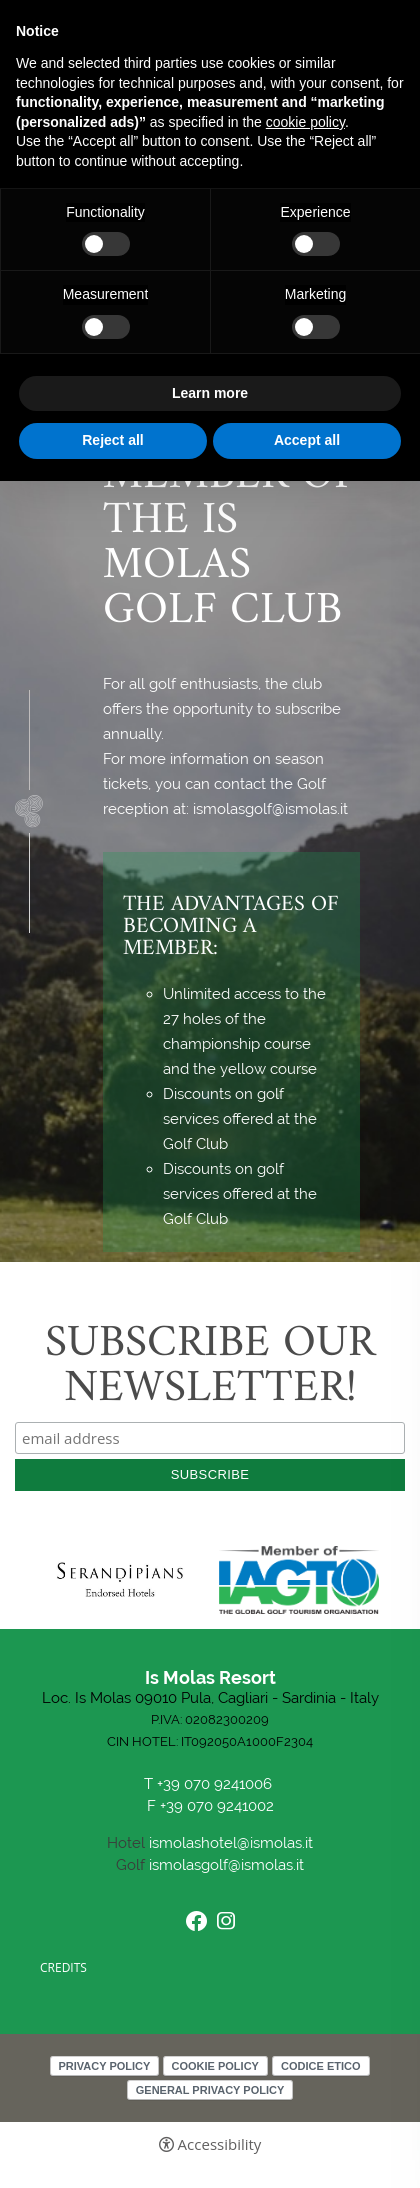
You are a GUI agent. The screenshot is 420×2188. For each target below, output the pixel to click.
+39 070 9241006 (216, 1784)
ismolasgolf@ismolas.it (226, 1865)
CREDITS (63, 1967)
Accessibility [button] (220, 2144)
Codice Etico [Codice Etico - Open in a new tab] (320, 2066)
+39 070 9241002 (217, 1806)
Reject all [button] (112, 440)
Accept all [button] (307, 440)
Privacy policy (105, 2066)
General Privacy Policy (210, 2090)
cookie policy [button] (305, 122)
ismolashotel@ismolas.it (231, 1843)
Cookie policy (215, 2066)
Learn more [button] (210, 393)
